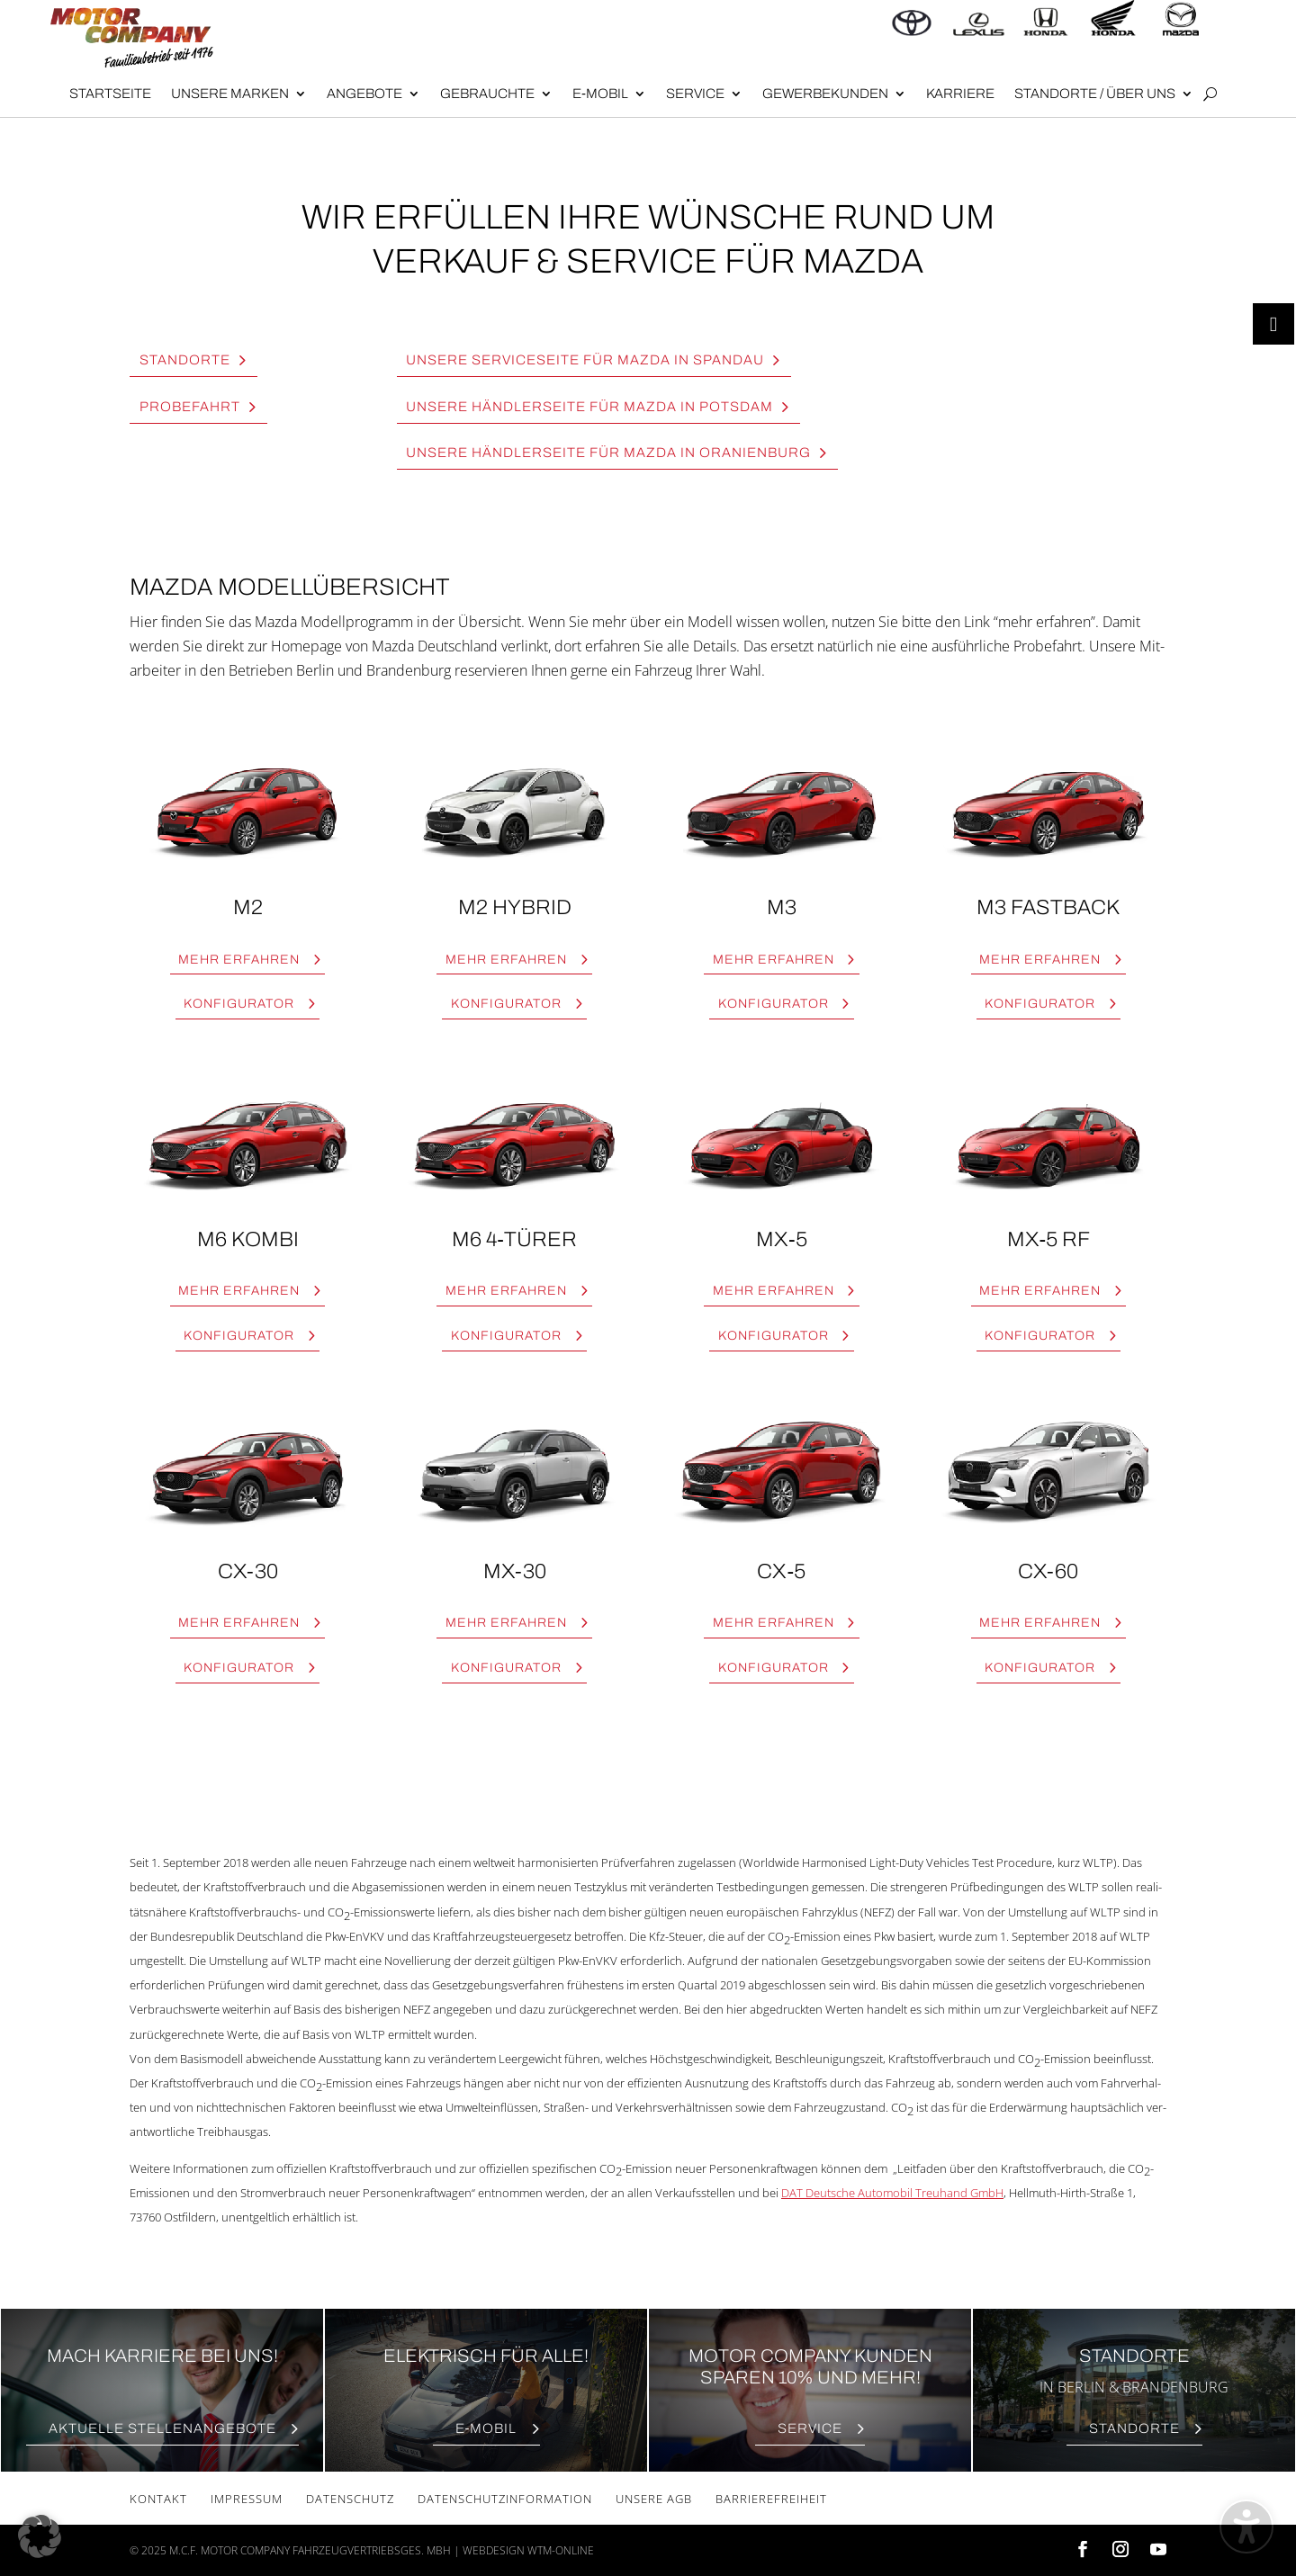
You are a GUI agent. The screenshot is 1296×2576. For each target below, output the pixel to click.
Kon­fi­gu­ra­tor (239, 1003)
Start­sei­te (110, 93)
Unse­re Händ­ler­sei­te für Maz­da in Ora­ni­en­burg (608, 452)
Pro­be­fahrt (190, 406)
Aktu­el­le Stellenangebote (162, 2428)
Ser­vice (695, 93)
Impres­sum (247, 2499)
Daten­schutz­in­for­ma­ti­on (505, 2499)
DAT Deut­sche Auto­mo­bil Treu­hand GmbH (892, 2193)
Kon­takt (158, 2499)
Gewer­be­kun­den (825, 93)
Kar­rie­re (960, 93)
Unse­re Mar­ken (230, 93)
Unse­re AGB (654, 2499)
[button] (39, 2536)
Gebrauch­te (487, 93)
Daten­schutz (350, 2499)
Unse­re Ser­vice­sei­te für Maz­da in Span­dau (585, 360)
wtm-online (560, 2550)
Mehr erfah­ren (239, 959)
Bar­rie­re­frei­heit (771, 2499)
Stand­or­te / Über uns (1094, 93)
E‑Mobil (600, 93)
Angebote (364, 93)
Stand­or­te (185, 360)
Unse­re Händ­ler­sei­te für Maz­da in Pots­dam (589, 406)
